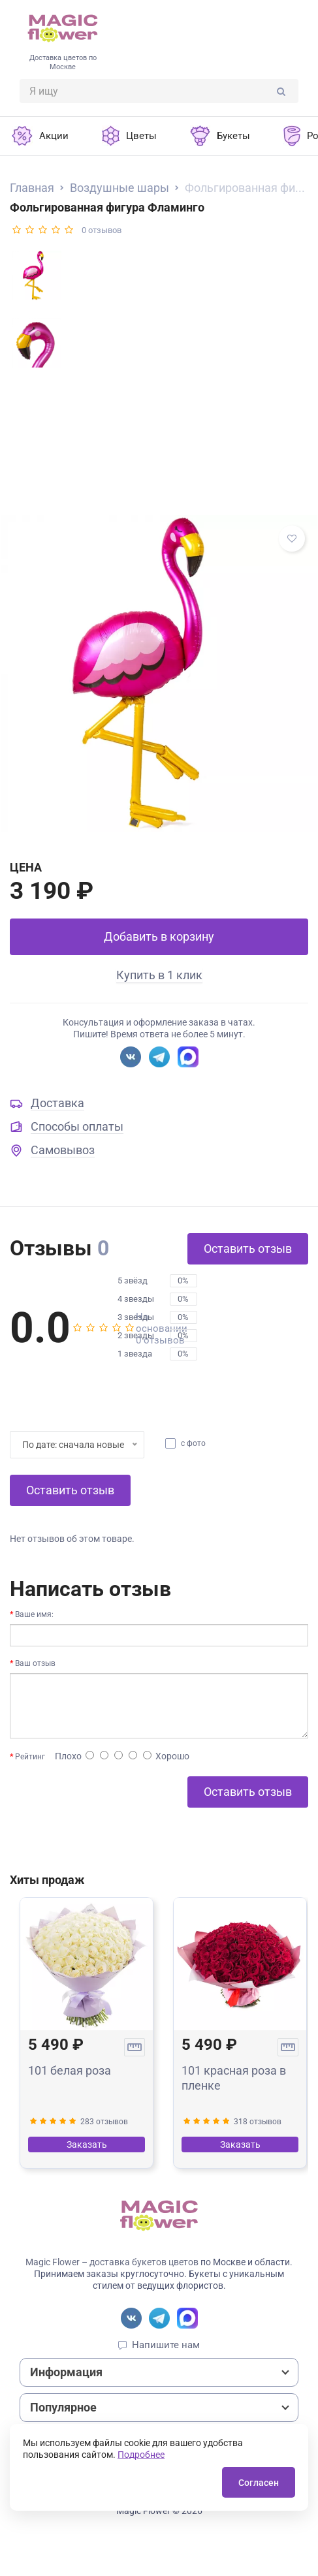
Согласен (258, 2482)
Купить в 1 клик (159, 975)
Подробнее (141, 2454)
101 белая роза (69, 2070)
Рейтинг (30, 1756)
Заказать (87, 2144)
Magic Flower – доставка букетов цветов (112, 2262)
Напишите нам (166, 2345)
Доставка (57, 1103)
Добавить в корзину (159, 936)
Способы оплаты (77, 1126)
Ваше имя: (34, 1614)
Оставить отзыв (248, 1248)
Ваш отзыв (35, 1663)
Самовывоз (63, 1150)
